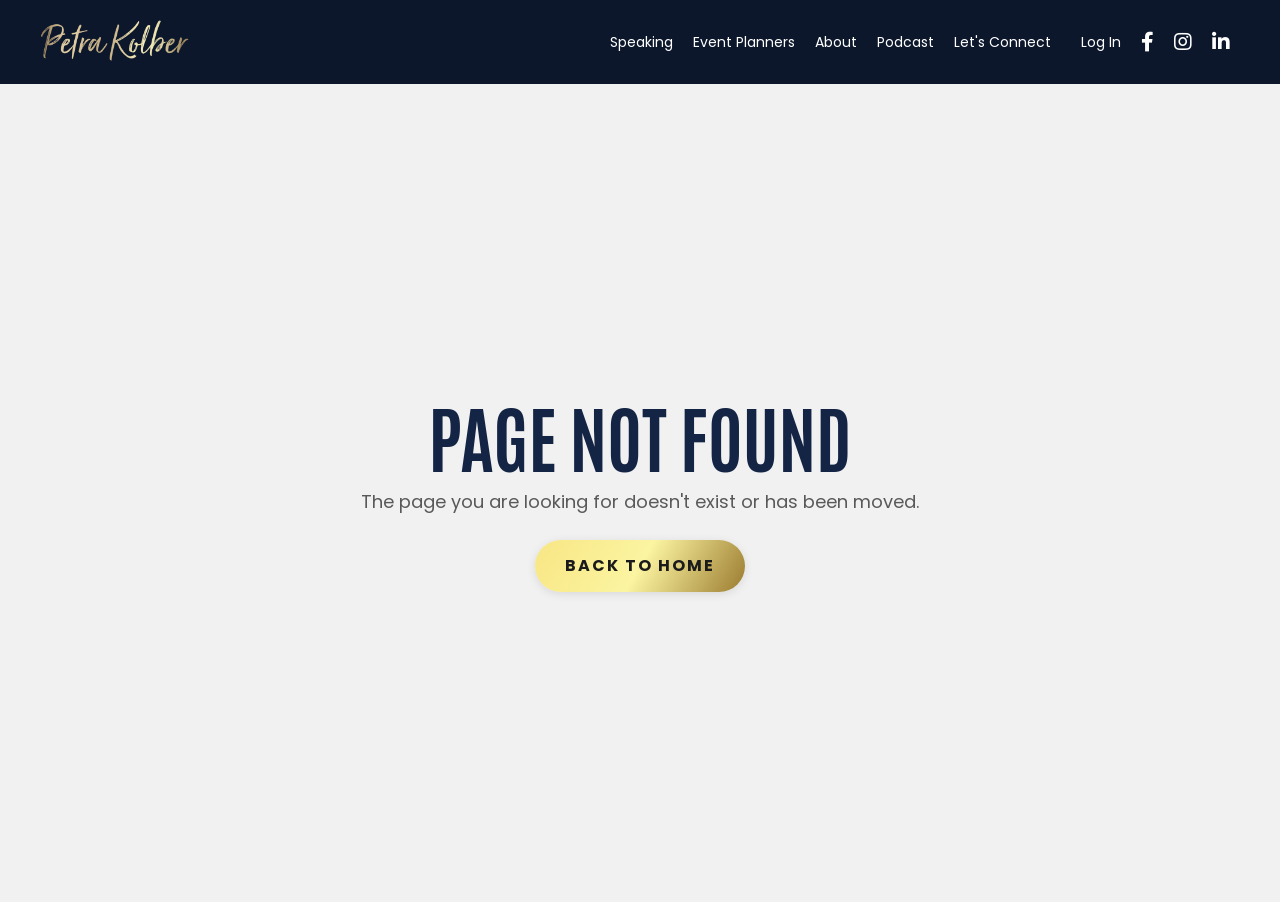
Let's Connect (1002, 42)
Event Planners (744, 42)
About (836, 42)
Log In (1101, 42)
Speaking (641, 42)
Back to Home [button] (640, 565)
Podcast (905, 42)
